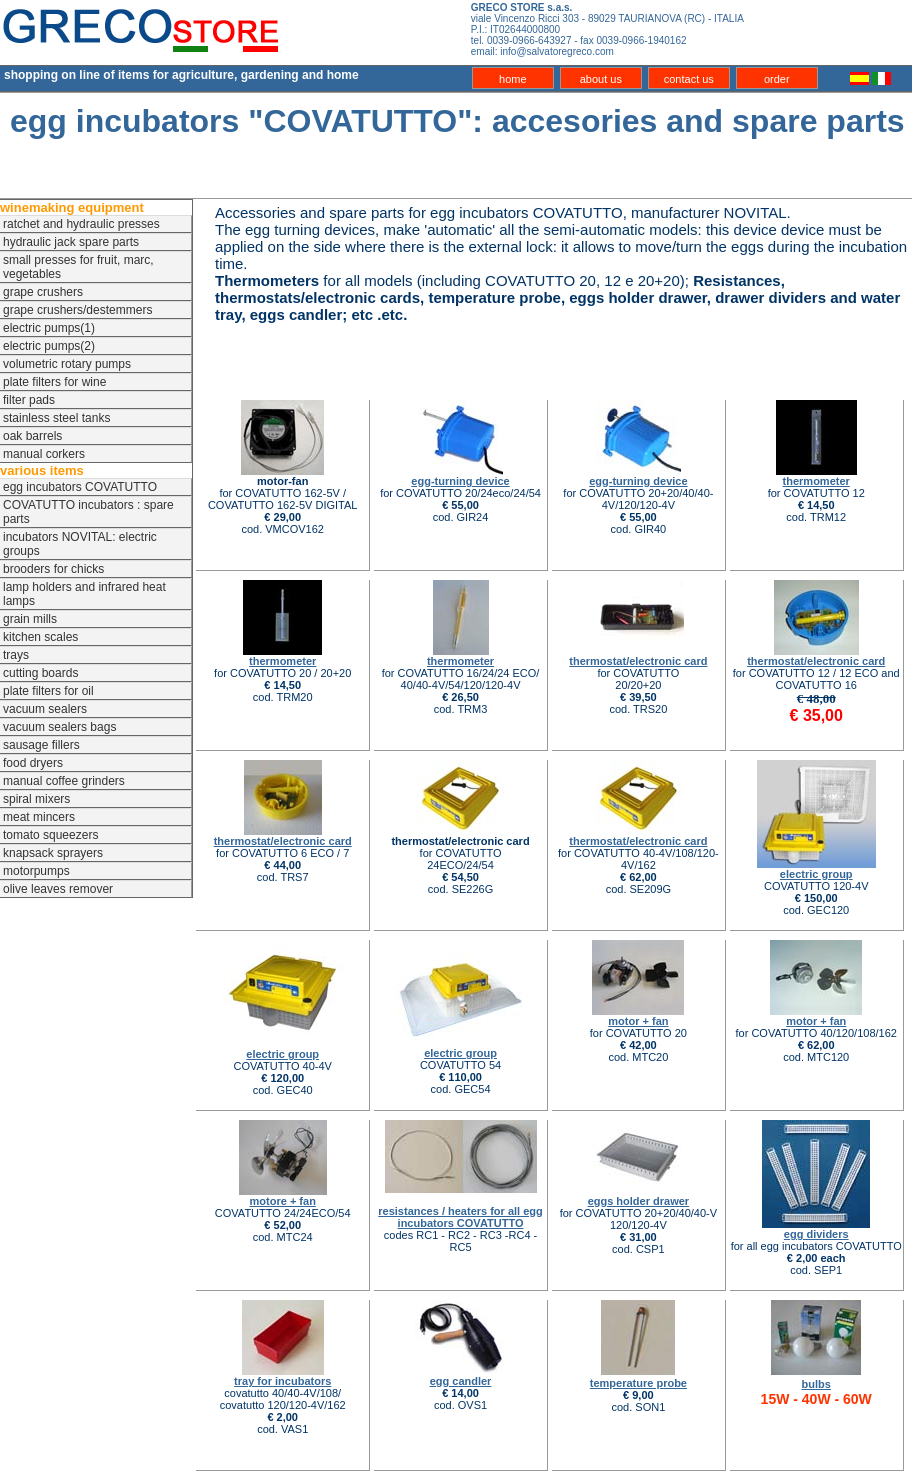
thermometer (816, 481)
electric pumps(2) (49, 346)
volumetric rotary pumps (67, 364)
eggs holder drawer (638, 1201)
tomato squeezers (50, 835)
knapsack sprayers (53, 853)
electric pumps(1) (49, 328)
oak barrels (32, 436)
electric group (816, 874)
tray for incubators (282, 1381)
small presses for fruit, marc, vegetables (78, 267)
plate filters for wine (54, 382)
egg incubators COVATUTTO (80, 487)
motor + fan (638, 1021)
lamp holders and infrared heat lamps (84, 594)
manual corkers (44, 454)
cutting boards (40, 673)
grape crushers (43, 292)
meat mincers (39, 817)
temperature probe (638, 1383)
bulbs (816, 1384)
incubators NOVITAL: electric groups (80, 544)
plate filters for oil (48, 691)
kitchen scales (40, 637)
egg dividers (816, 1234)
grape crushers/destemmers (77, 310)
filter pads (29, 400)
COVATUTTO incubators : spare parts (88, 512)
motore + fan (283, 1201)
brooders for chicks (53, 569)
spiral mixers (36, 799)
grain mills (30, 619)
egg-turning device (460, 481)
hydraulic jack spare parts (71, 242)
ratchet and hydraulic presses (81, 224)
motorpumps (36, 871)
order (777, 79)
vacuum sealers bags (59, 727)
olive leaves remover (58, 889)
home (513, 79)
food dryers (33, 763)
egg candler (461, 1381)
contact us (689, 79)
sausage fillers (41, 745)
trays (16, 655)
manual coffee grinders (64, 781)
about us (601, 79)
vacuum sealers (45, 709)
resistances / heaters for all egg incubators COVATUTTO (460, 1217)
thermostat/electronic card (638, 661)
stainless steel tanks (56, 418)
